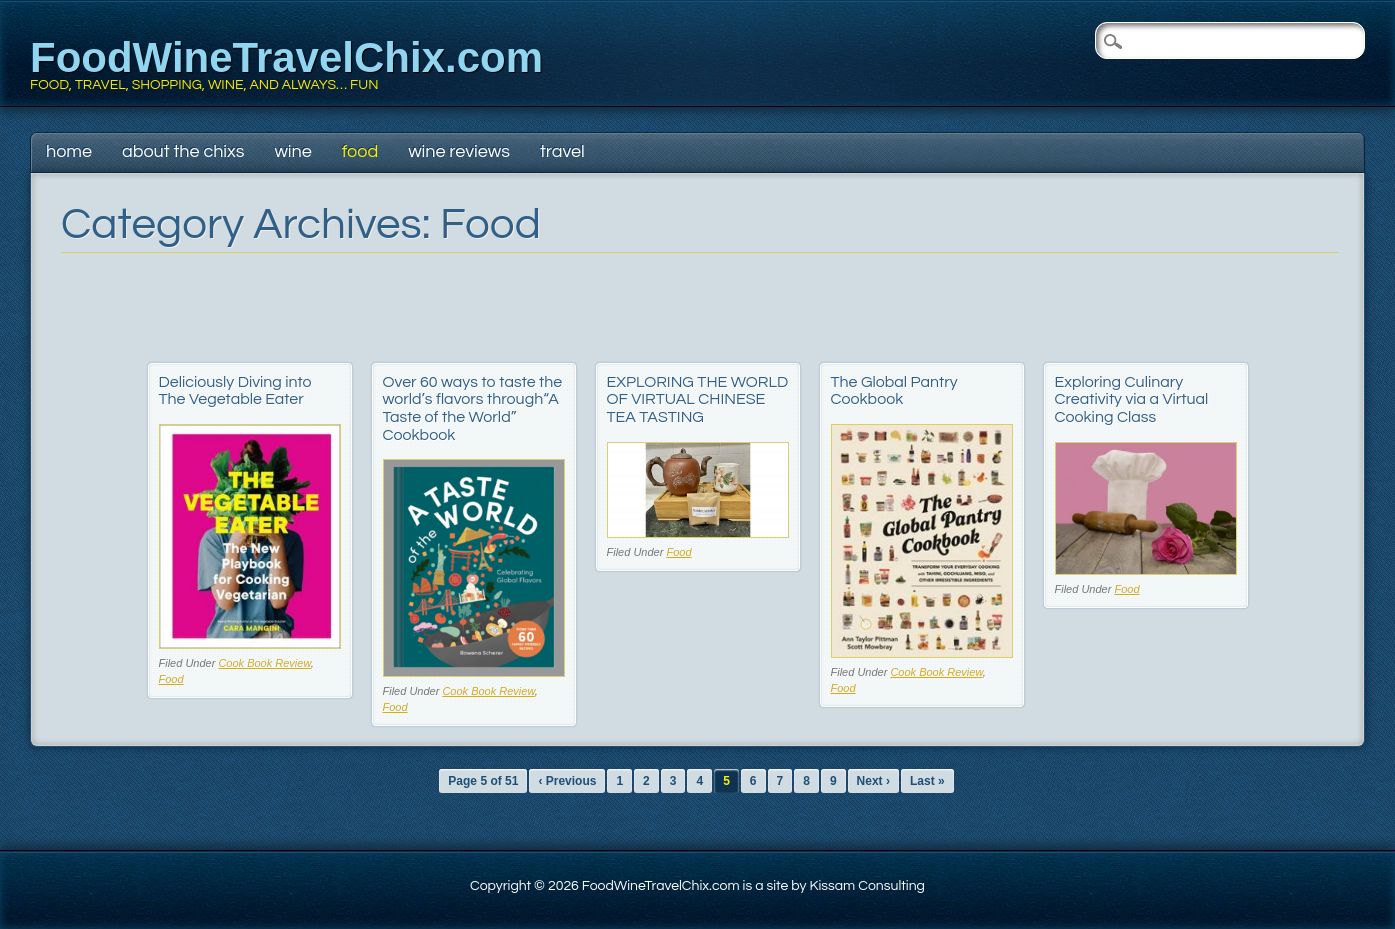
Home (69, 151)
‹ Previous (567, 781)
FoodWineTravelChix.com (286, 57)
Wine (292, 151)
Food (360, 151)
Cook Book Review (264, 663)
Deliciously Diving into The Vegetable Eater (235, 391)
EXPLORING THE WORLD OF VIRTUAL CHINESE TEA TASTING (698, 399)
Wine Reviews (459, 151)
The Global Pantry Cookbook (894, 391)
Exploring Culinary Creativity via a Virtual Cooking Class (1132, 399)
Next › (873, 781)
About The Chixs (183, 151)
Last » (927, 781)
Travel (562, 151)
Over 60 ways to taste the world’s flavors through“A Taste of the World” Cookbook (473, 408)
